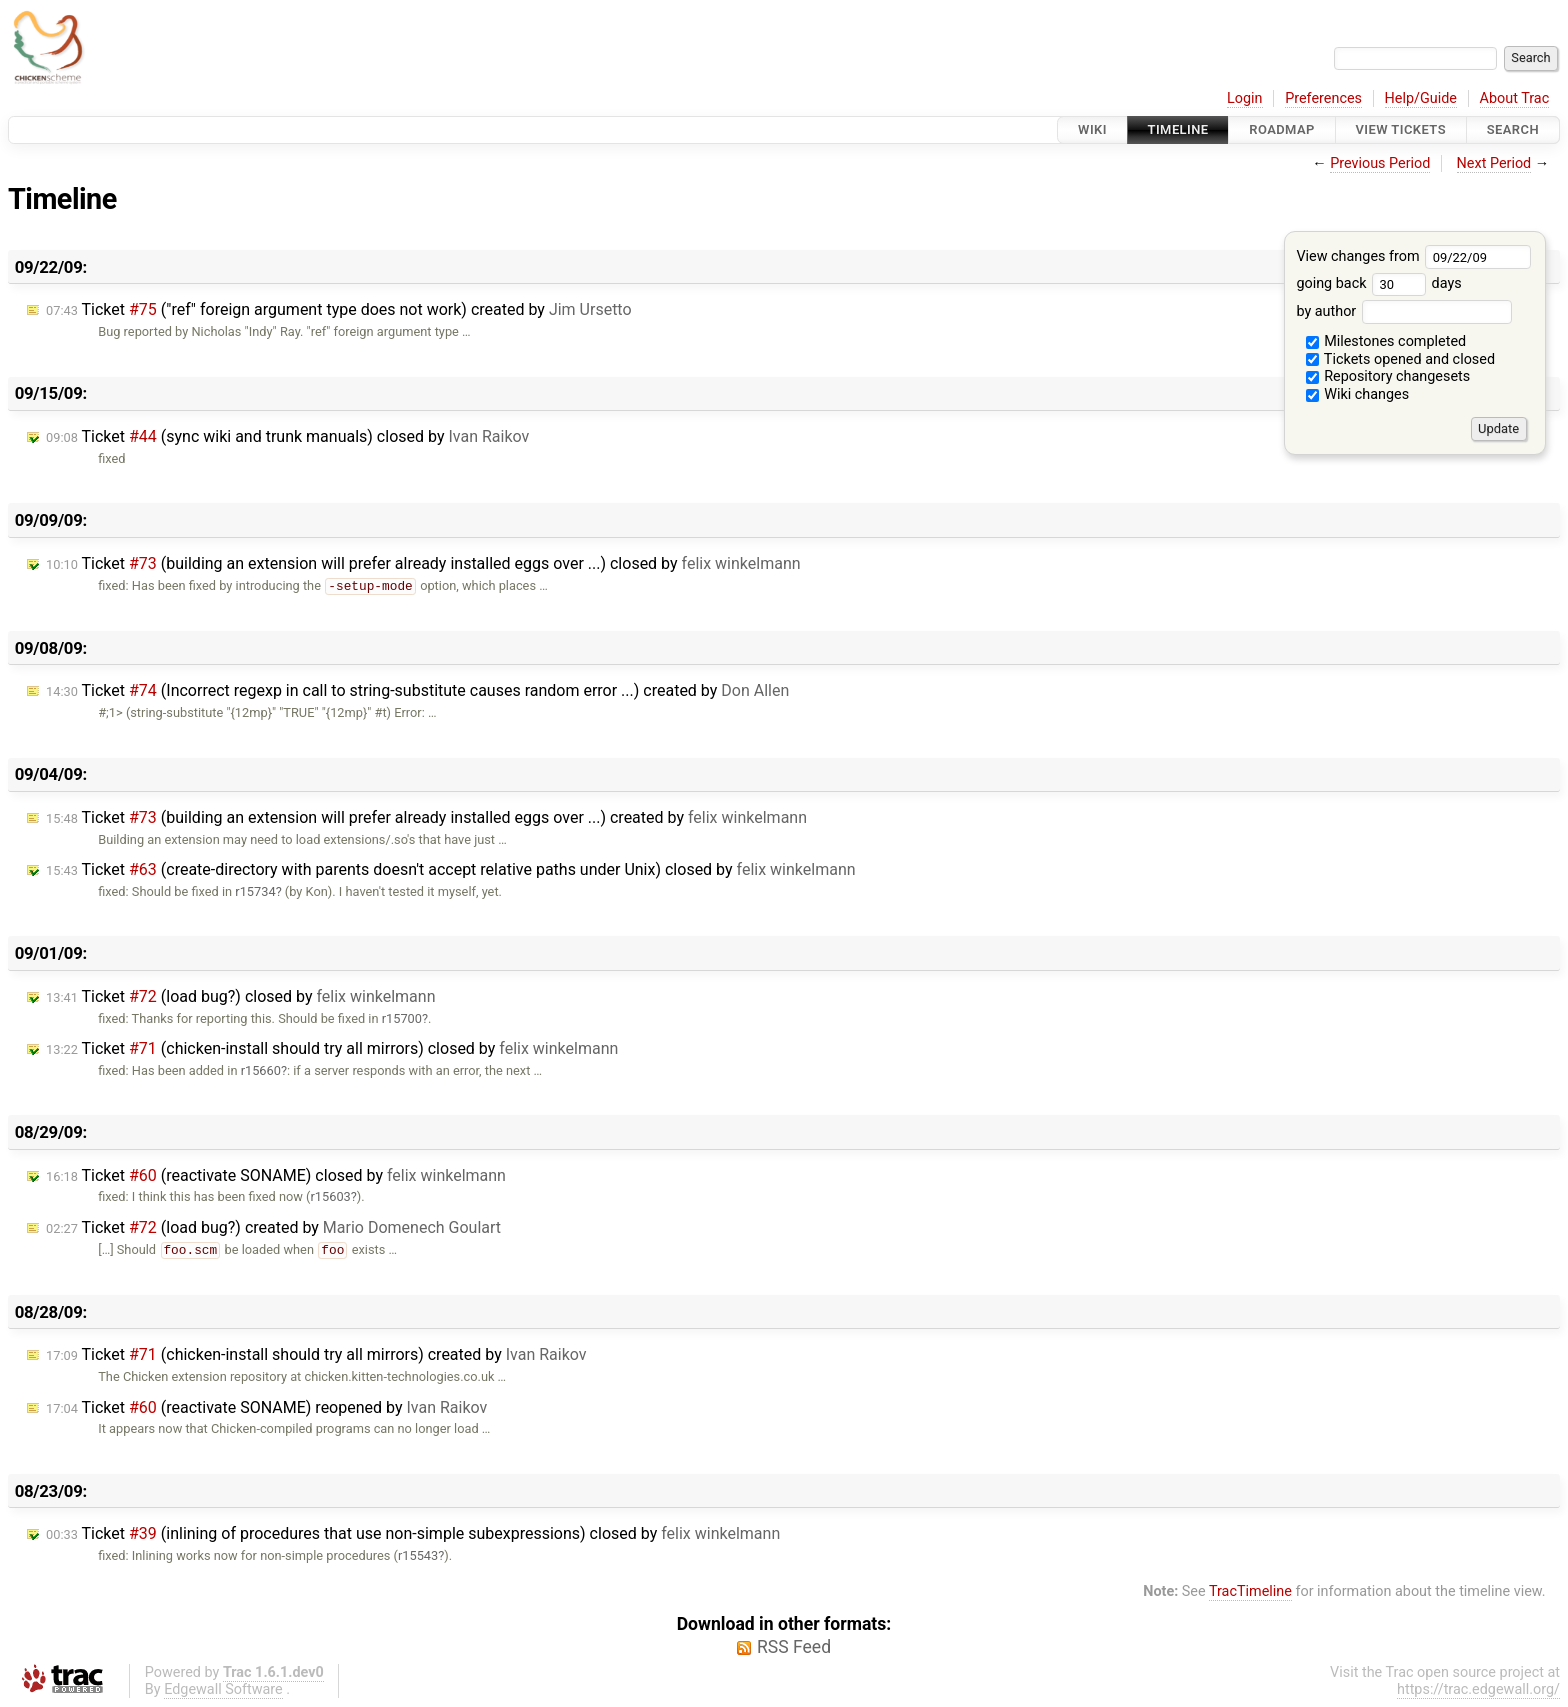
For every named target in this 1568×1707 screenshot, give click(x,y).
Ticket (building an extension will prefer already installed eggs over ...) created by (426, 817)
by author (1403, 311)
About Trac (1515, 98)
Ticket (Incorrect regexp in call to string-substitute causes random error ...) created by (417, 690)
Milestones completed (1386, 341)
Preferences (1323, 98)
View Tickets (1401, 129)
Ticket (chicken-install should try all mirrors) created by (316, 1354)
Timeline (1178, 129)
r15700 (402, 1018)
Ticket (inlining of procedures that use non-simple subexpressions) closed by (413, 1533)
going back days (1378, 283)
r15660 (261, 1070)
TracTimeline (1250, 1591)
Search (1513, 129)
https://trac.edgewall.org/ (1478, 1689)
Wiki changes (1358, 394)
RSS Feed (794, 1647)
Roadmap (1282, 129)
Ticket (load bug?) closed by (240, 996)
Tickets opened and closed (1400, 359)
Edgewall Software (223, 1689)
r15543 (418, 1555)
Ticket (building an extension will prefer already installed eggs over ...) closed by (423, 563)
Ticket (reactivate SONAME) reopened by (266, 1407)
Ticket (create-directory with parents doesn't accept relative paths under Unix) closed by (451, 869)
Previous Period (1380, 163)
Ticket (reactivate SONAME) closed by (276, 1175)
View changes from (1413, 256)
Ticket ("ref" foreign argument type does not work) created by (339, 309)
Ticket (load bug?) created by (273, 1227)
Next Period (1494, 163)
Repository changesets (1388, 376)
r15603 (331, 1196)
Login (1245, 98)
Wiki (1092, 129)
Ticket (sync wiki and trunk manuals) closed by (287, 436)
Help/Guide (1421, 98)
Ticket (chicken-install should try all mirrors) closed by (332, 1048)
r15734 (255, 891)
